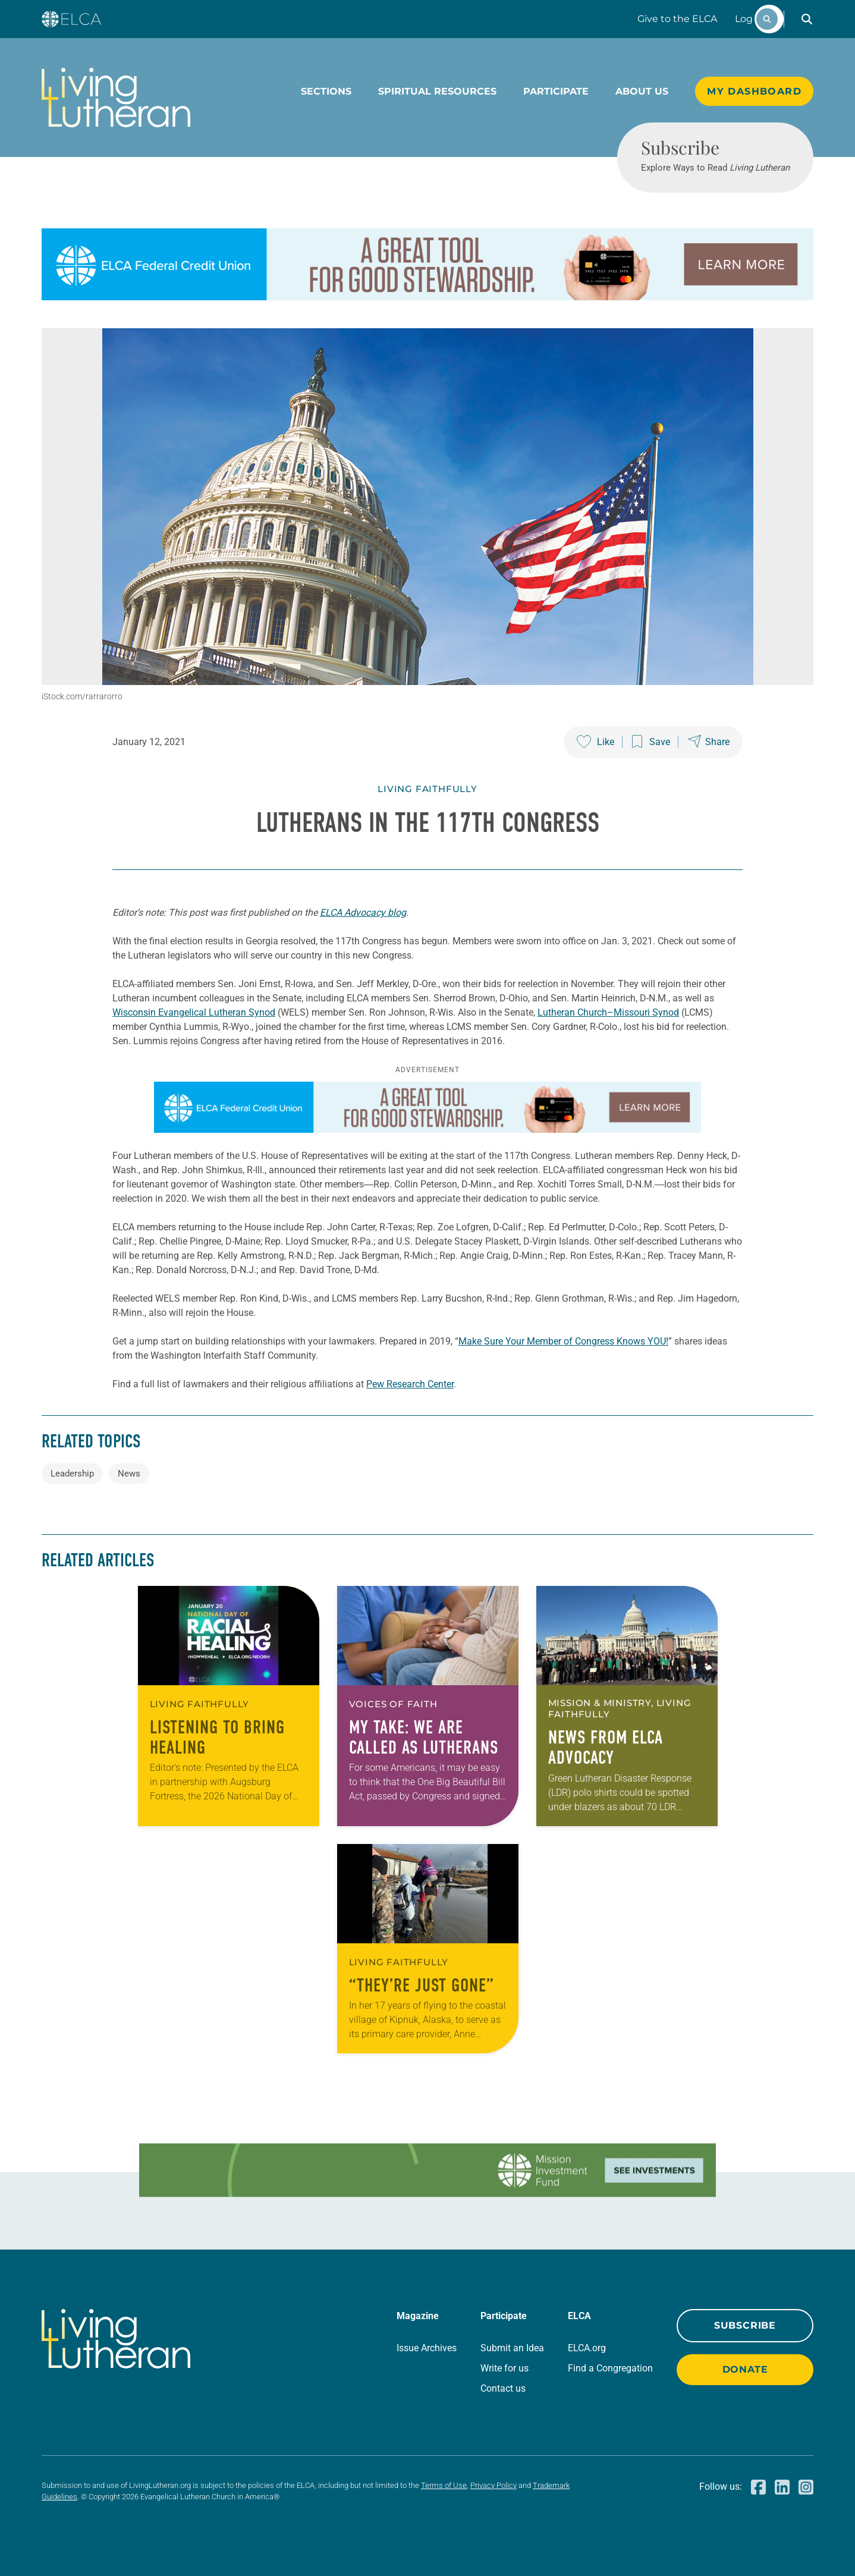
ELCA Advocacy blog (363, 912)
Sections (326, 91)
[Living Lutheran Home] (116, 97)
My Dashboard (754, 91)
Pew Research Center (410, 1384)
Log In (750, 18)
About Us (641, 91)
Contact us (503, 2388)
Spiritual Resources (437, 91)
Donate (745, 2369)
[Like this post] (595, 742)
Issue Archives (427, 2348)
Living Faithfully (427, 788)
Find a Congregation (610, 2368)
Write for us (504, 2368)
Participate (556, 91)
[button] (807, 19)
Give (677, 18)
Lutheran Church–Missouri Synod (608, 1012)
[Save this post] (651, 742)
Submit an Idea (512, 2348)
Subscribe (745, 2325)
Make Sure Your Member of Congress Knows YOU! (563, 1341)
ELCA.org (587, 2348)
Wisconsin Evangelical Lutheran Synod (193, 1012)
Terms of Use (444, 2485)
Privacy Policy (493, 2485)
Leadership (72, 1473)
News (129, 1473)
